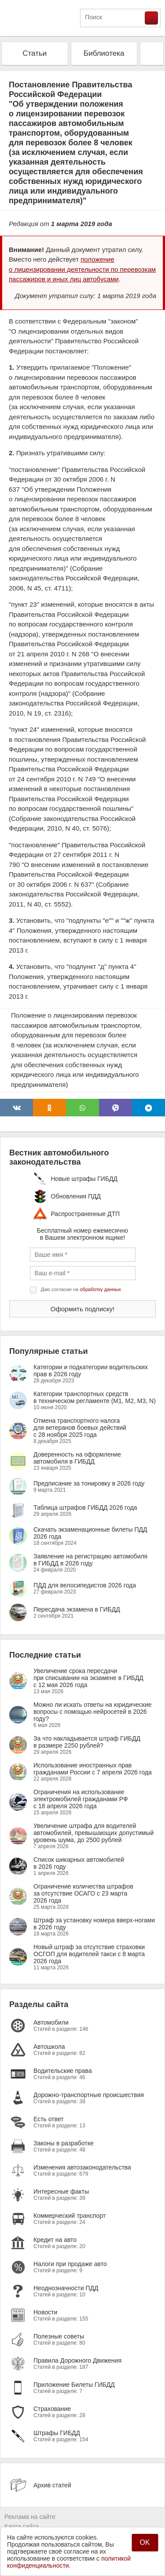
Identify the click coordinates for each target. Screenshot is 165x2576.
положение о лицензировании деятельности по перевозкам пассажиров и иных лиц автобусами (82, 269)
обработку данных (100, 1289)
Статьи (34, 53)
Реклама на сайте (29, 2516)
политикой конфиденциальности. (69, 2562)
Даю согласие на (81, 1289)
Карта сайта (21, 2526)
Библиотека (104, 53)
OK (144, 2542)
